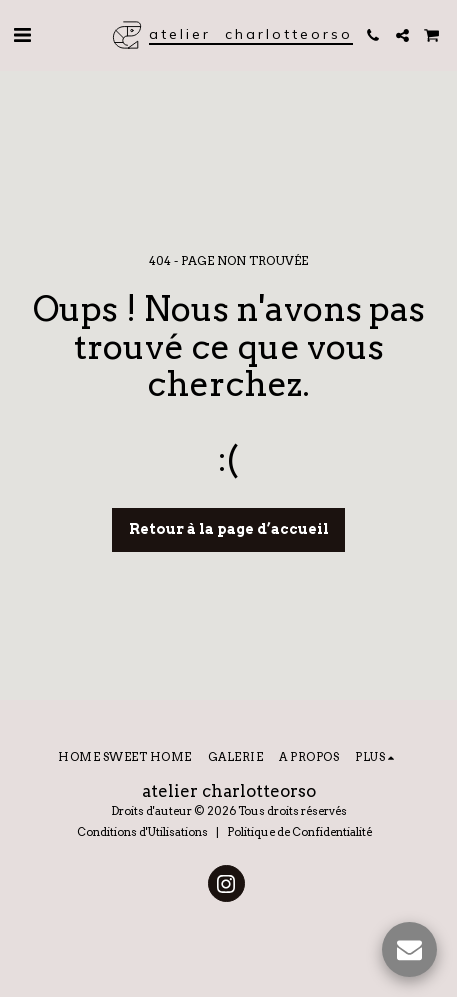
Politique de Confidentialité (299, 832)
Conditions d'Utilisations (142, 832)
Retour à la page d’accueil (229, 529)
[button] (22, 35)
